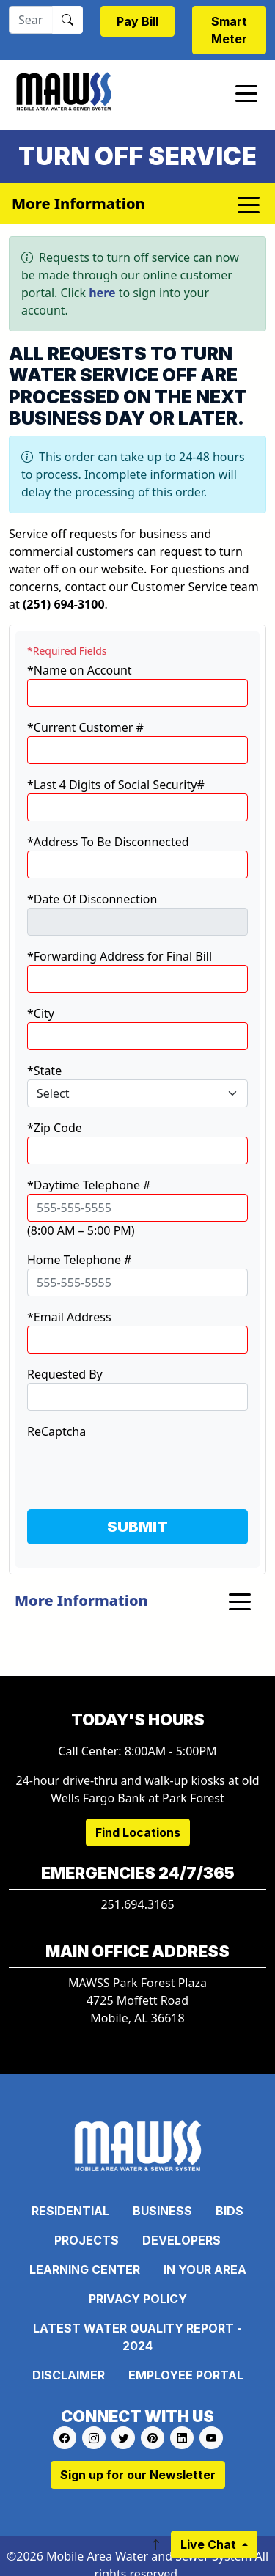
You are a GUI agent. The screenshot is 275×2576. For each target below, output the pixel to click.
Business (162, 2210)
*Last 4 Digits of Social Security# (116, 785)
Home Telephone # (79, 1260)
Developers (181, 2240)
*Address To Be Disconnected (108, 842)
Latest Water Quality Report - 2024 (137, 2337)
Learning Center (84, 2269)
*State (44, 1071)
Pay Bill (137, 21)
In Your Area (205, 2269)
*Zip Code (54, 1128)
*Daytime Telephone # (88, 1185)
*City (40, 1013)
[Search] (31, 20)
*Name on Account (79, 670)
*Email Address (69, 1317)
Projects (86, 2240)
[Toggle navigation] (246, 92)
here (102, 293)
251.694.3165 (137, 1904)
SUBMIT (137, 1526)
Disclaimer (68, 2375)
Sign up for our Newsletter (138, 2474)
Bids (229, 2210)
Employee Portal (185, 2375)
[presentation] (138, 1468)
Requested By (65, 1374)
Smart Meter (229, 30)
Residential (70, 2210)
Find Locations (137, 1832)
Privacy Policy (138, 2298)
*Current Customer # (85, 727)
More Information (81, 1600)
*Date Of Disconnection (92, 899)
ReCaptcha (56, 1431)
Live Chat (209, 2544)
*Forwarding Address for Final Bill (119, 956)
